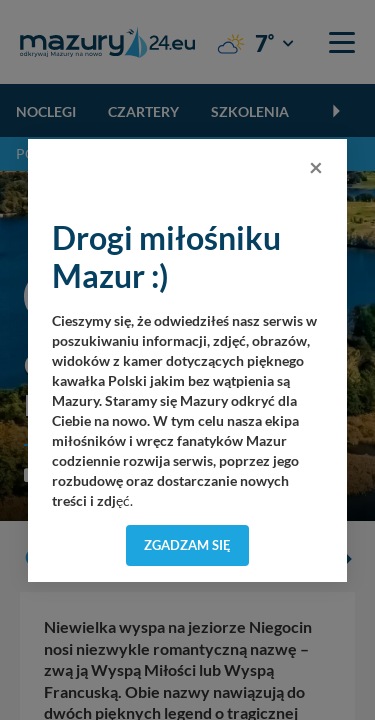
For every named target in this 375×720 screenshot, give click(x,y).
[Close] (316, 167)
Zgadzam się (187, 545)
